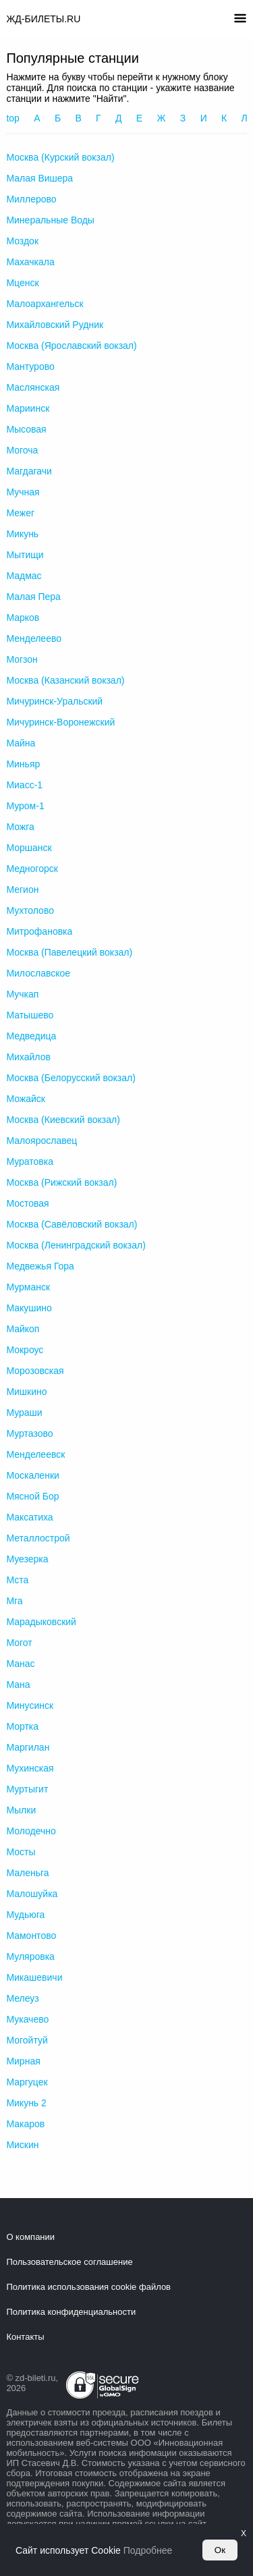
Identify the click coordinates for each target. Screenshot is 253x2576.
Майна (20, 743)
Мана (18, 1684)
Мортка (22, 1726)
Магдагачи (28, 471)
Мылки (21, 1810)
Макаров (25, 2123)
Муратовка (29, 1161)
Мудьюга (25, 1914)
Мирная (23, 2061)
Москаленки (32, 1475)
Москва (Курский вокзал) (60, 157)
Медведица (31, 1036)
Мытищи (24, 554)
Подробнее (148, 2550)
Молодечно (30, 1831)
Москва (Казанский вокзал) (65, 680)
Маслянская (32, 387)
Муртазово (29, 1433)
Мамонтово (31, 1935)
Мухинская (29, 1768)
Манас (20, 1663)
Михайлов (28, 1056)
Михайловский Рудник (54, 324)
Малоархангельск (44, 303)
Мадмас (23, 575)
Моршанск (28, 847)
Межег (20, 513)
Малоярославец (41, 1140)
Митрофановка (39, 931)
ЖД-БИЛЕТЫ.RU (43, 18)
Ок (220, 2550)
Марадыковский (41, 1621)
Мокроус (24, 1349)
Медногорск (31, 868)
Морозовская (34, 1370)
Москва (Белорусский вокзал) (70, 1077)
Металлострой (37, 1538)
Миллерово (31, 199)
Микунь (22, 533)
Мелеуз (22, 1998)
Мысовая (26, 429)
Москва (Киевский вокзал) (62, 1119)
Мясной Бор (32, 1496)
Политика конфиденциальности (71, 2312)
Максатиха (29, 1517)
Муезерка (27, 1559)
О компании (30, 2237)
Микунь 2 (26, 2103)
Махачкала (30, 261)
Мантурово (30, 366)
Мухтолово (30, 910)
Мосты (20, 1851)
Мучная (22, 492)
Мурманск (28, 1287)
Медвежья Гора (40, 1266)
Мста (17, 1579)
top (12, 118)
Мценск (22, 282)
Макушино (28, 1308)
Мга (14, 1600)
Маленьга (27, 1872)
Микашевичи (34, 1977)
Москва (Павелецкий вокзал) (69, 952)
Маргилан (27, 1747)
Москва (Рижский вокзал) (61, 1182)
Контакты (25, 2337)
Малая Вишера (39, 178)
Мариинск (27, 408)
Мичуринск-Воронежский (60, 722)
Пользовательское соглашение (69, 2262)
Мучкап (22, 994)
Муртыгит (27, 1789)
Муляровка (30, 1956)
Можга (20, 826)
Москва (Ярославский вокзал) (71, 345)
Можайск (25, 1098)
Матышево (29, 1015)
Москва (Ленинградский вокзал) (76, 1245)
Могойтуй (26, 2040)
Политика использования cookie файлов (88, 2287)
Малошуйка (31, 1893)
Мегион (22, 889)
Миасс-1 (24, 784)
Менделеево (33, 638)
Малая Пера (33, 596)
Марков (22, 617)
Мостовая (27, 1203)
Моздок (22, 241)
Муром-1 (25, 805)
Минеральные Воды (50, 220)
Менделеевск (35, 1454)
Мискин (22, 2144)
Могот (19, 1642)
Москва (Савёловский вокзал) (71, 1224)
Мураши (24, 1412)
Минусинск (29, 1705)
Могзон (21, 659)
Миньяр (23, 764)
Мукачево (27, 2019)
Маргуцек (26, 2082)
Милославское (38, 973)
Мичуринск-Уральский (54, 701)
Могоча (22, 450)
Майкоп (22, 1328)
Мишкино (26, 1391)
